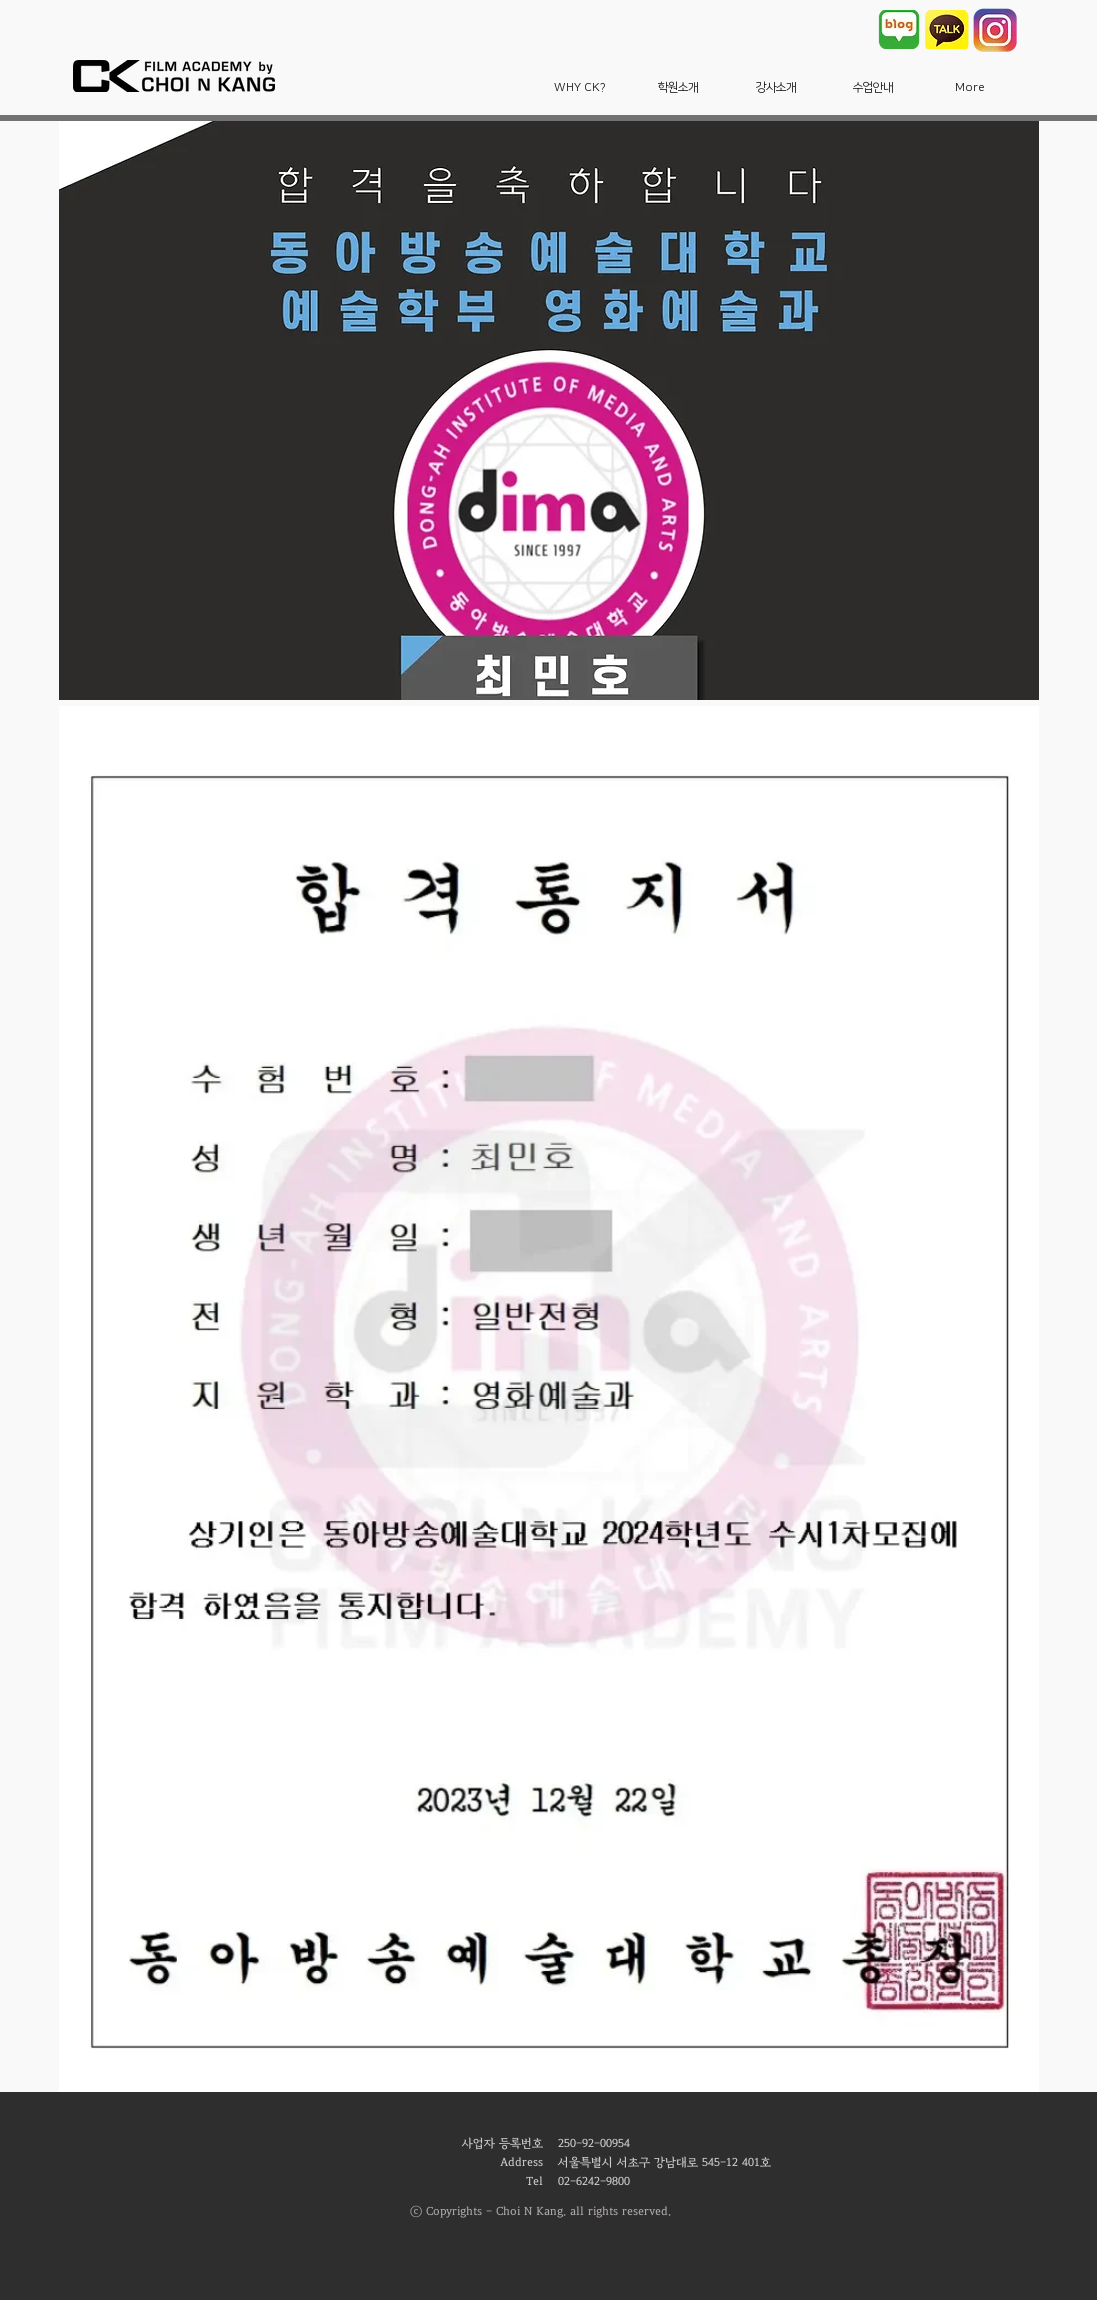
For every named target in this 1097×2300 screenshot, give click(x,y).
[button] (580, 87)
